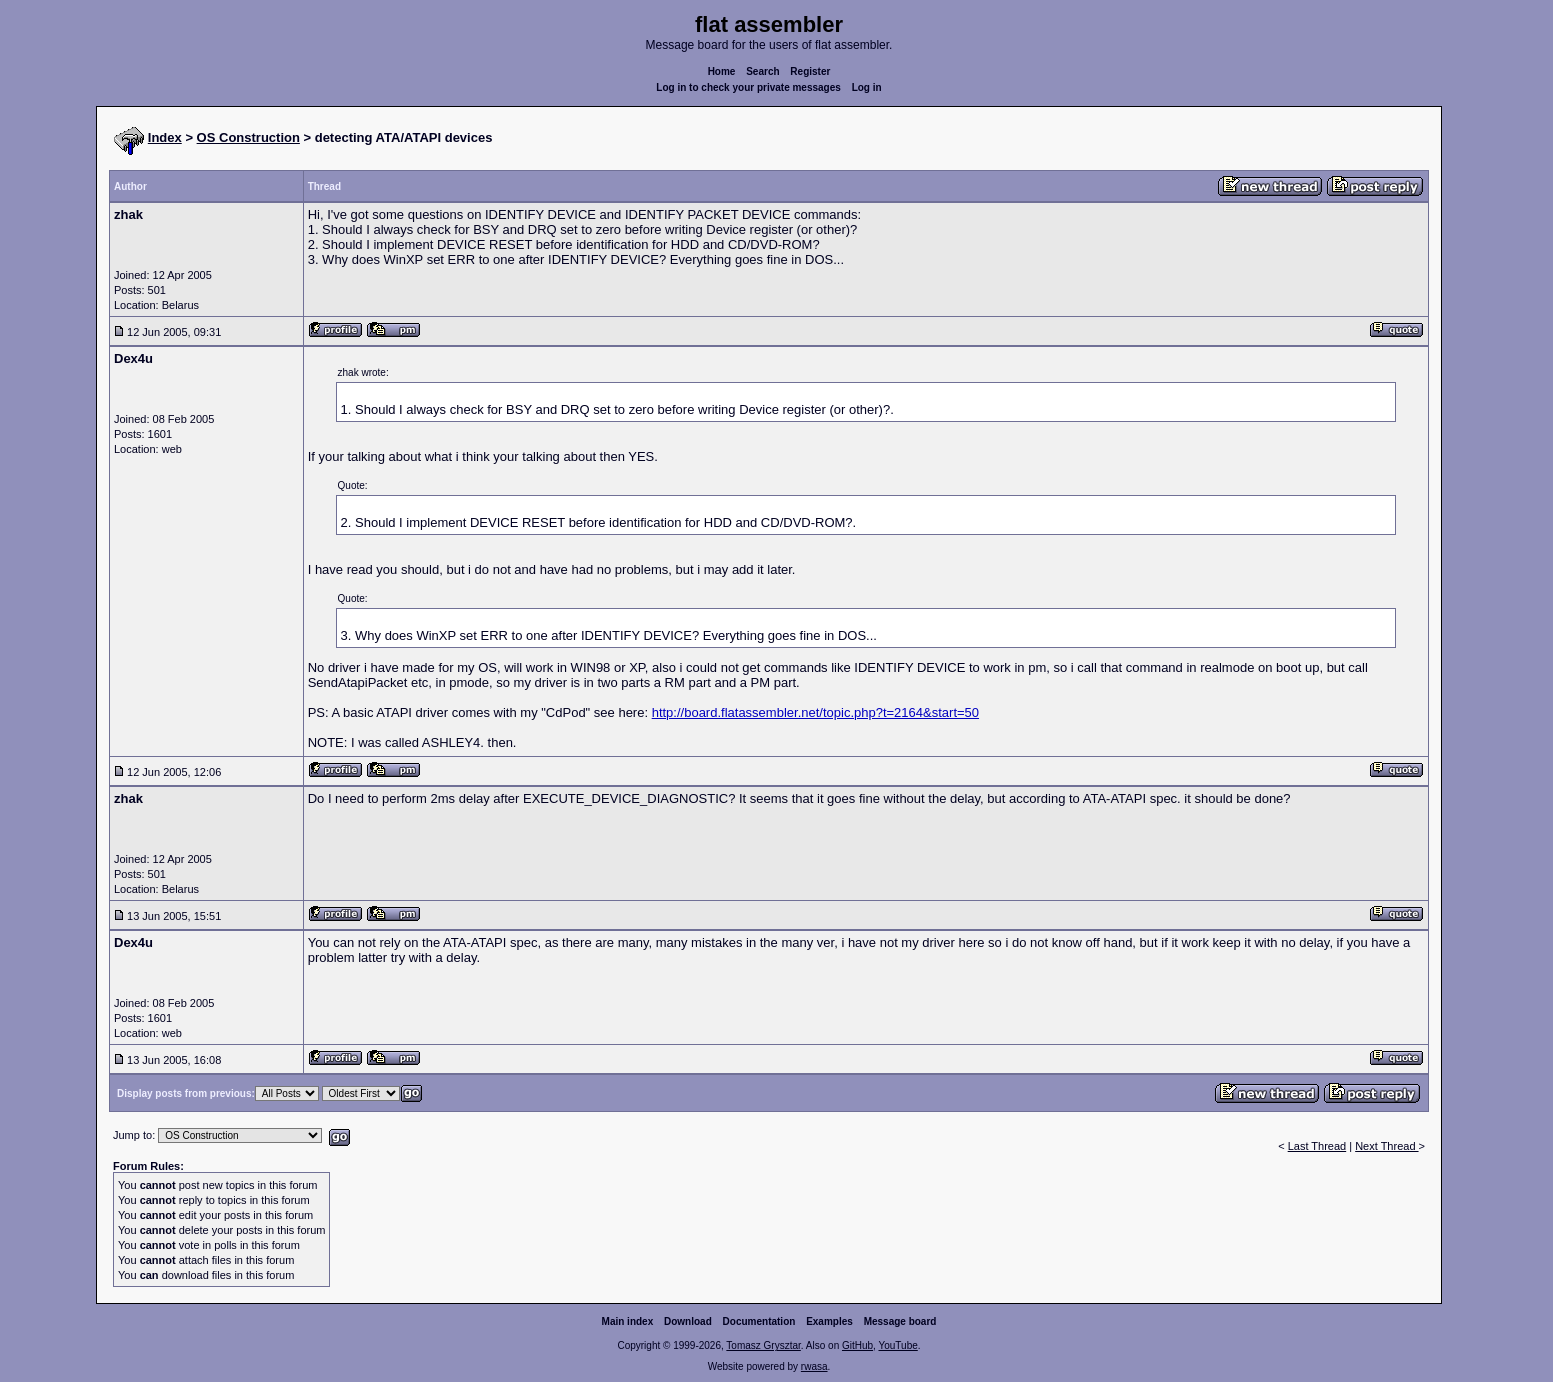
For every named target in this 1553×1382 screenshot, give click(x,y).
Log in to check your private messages (748, 87)
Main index (628, 1321)
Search (762, 71)
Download (688, 1321)
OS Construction (248, 137)
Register (810, 71)
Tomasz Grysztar (763, 1345)
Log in (867, 87)
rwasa (814, 1366)
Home (722, 71)
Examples (829, 1321)
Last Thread (1317, 1146)
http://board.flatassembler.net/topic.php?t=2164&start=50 (815, 712)
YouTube (897, 1345)
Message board (900, 1321)
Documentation (759, 1321)
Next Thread (1386, 1146)
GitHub (857, 1345)
